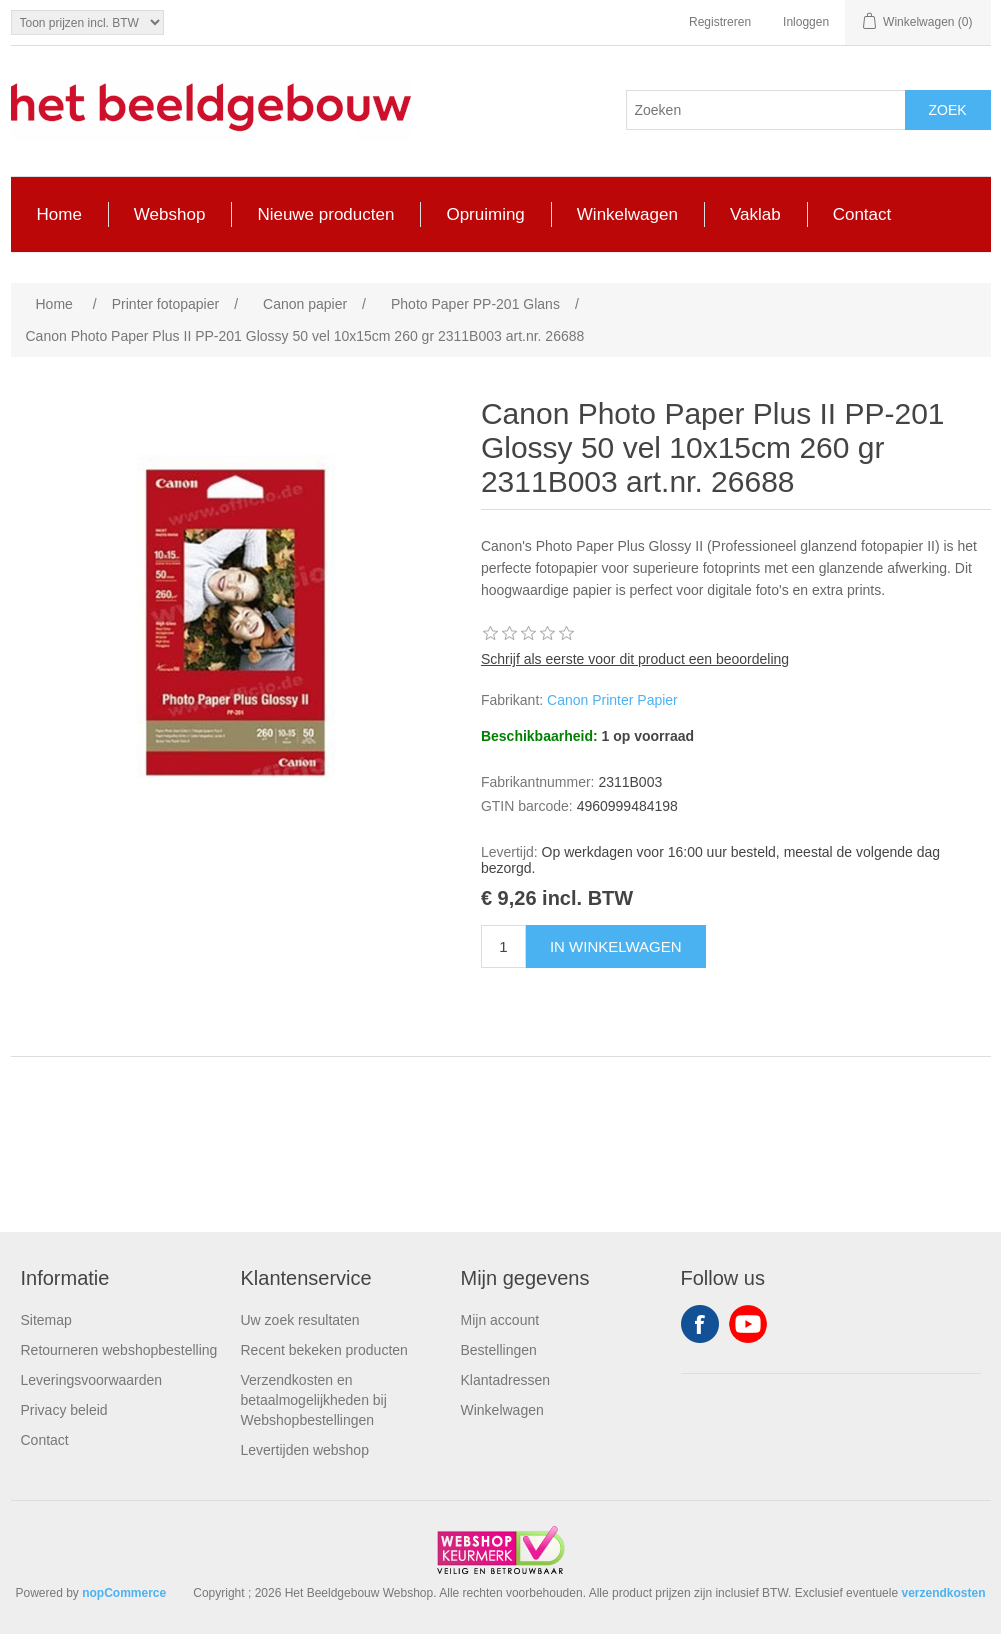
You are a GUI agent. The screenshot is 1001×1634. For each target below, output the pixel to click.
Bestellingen (499, 1350)
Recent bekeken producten (324, 1350)
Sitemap (46, 1320)
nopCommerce (124, 1593)
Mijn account (500, 1320)
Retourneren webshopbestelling (119, 1350)
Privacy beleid (64, 1410)
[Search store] (766, 110)
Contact (45, 1440)
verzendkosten (943, 1593)
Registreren (720, 22)
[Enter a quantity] (503, 946)
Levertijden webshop (305, 1450)
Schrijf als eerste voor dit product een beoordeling (635, 659)
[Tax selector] (87, 22)
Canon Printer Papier (612, 700)
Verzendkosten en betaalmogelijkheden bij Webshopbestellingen (314, 1400)
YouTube (748, 1324)
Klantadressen (506, 1380)
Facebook (700, 1324)
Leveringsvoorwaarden (92, 1380)
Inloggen (806, 22)
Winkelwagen (502, 1410)
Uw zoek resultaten (300, 1320)
